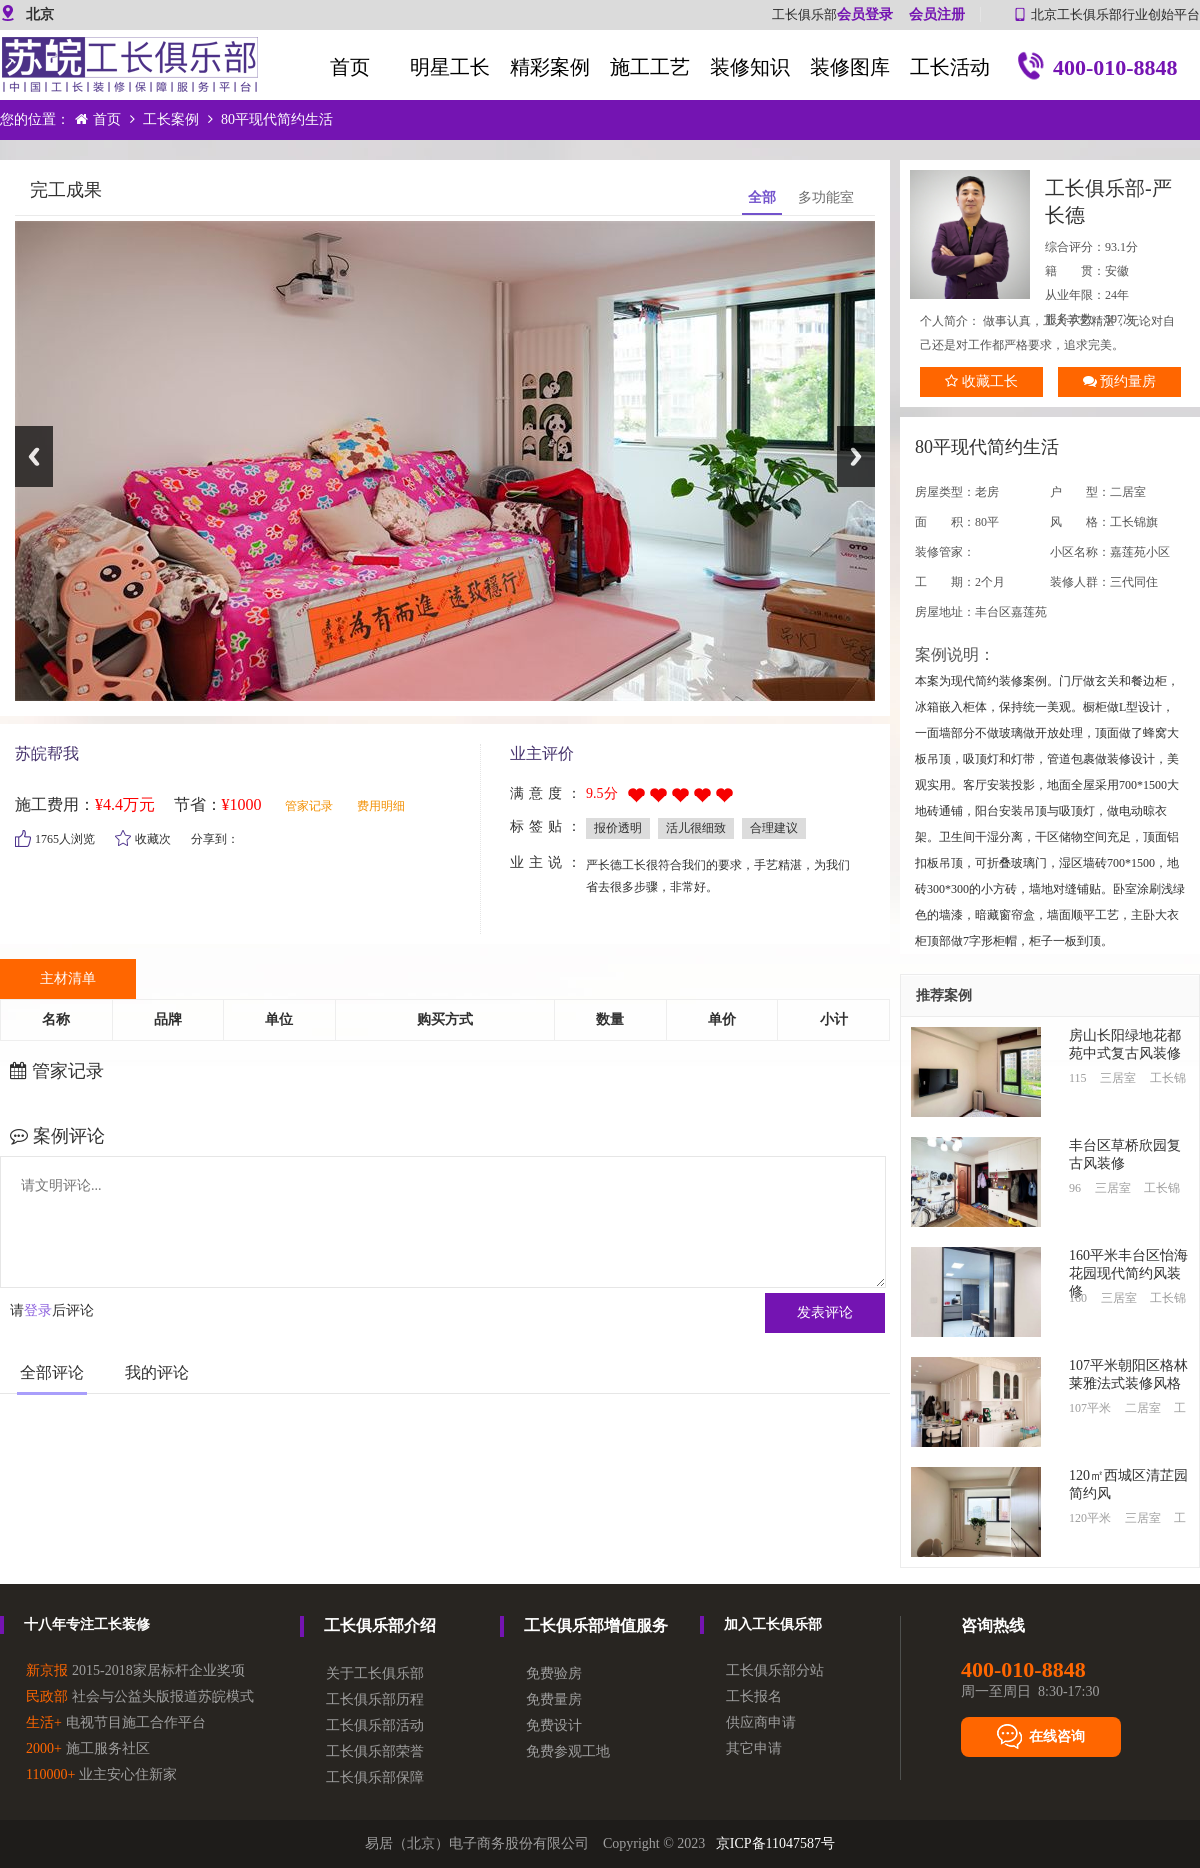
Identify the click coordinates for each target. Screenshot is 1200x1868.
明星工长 (450, 67)
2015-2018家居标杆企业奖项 (135, 1670)
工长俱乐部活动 (375, 1725)
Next (856, 456)
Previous (34, 456)
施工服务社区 (88, 1748)
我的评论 (157, 1372)
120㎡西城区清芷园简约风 (1128, 1484)
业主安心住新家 (101, 1774)
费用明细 (381, 806)
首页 (350, 67)
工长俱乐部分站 (775, 1670)
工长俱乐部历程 (375, 1699)
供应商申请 (761, 1722)
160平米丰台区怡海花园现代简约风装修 (1128, 1266)
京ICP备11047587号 (775, 1843)
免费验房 (554, 1673)
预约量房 (1120, 381)
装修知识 (750, 67)
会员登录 (865, 14)
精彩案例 (550, 67)
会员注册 (937, 14)
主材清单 (68, 978)
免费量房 (554, 1699)
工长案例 (171, 119)
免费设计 (554, 1725)
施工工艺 (650, 67)
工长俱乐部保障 (375, 1777)
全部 (762, 197)
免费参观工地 (568, 1751)
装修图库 (850, 67)
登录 (38, 1310)
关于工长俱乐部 (375, 1673)
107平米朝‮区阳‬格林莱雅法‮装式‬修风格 (1128, 1374)
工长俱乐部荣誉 (375, 1751)
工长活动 (950, 67)
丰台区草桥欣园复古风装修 (1125, 1154)
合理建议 (774, 828)
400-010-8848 (1098, 70)
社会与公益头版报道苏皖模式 (140, 1696)
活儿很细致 (696, 828)
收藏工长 (981, 381)
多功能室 (826, 197)
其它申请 (754, 1748)
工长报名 (754, 1696)
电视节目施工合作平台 (116, 1722)
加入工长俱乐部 (773, 1624)
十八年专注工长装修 (87, 1624)
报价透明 (618, 828)
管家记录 (309, 806)
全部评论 (52, 1372)
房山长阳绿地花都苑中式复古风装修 (1125, 1044)
